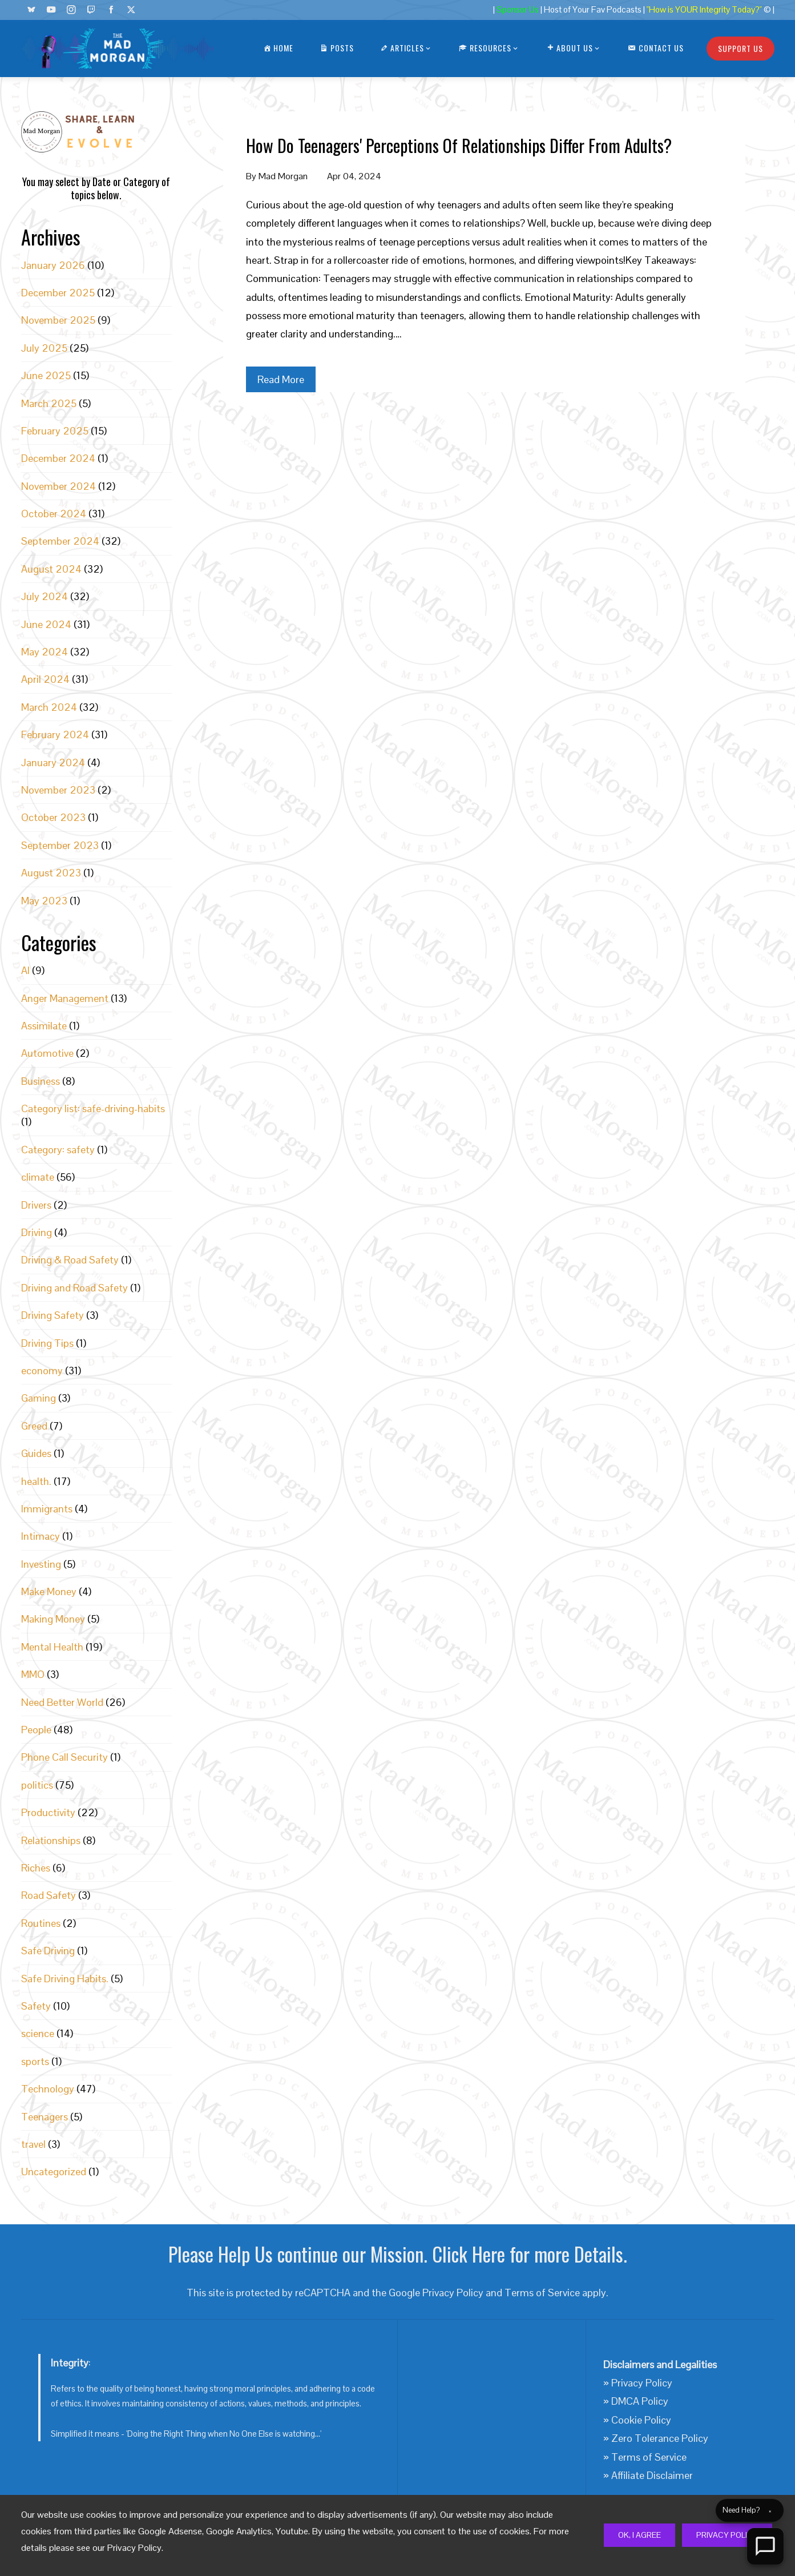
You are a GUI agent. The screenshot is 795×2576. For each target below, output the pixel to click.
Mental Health (52, 1646)
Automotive (47, 1053)
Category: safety (58, 1149)
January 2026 (53, 265)
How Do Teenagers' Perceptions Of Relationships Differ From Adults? (459, 145)
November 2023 (58, 789)
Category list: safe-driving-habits (93, 1108)
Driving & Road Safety (70, 1259)
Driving (36, 1232)
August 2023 (51, 872)
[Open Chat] (765, 2546)
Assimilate (44, 1025)
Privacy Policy (727, 2535)
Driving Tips (47, 1343)
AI (25, 970)
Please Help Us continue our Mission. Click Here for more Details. (397, 2253)
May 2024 (44, 651)
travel (33, 2144)
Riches (35, 1867)
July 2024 (44, 596)
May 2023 (44, 900)
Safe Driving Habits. (64, 1978)
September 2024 (60, 541)
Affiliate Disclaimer (652, 2475)
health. (36, 1481)
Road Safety (48, 1895)
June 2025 (46, 375)
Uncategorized (53, 2171)
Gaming (38, 1397)
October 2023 (53, 817)
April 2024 (45, 679)
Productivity (48, 1812)
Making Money (53, 1618)
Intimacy (40, 1536)
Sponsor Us (517, 9)
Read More (280, 379)
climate (37, 1177)
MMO (33, 1674)
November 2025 (58, 320)
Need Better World (62, 1702)
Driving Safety (52, 1315)
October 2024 (53, 513)
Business (40, 1081)
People (36, 1729)
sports (35, 2061)
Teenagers (44, 2116)
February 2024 (55, 734)
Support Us (740, 48)
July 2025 (44, 348)
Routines (40, 1923)
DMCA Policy (639, 2401)
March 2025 (48, 403)
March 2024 (49, 707)
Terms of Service (542, 2292)
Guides (36, 1453)
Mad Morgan (283, 176)
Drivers (36, 1204)
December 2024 (58, 458)
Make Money (48, 1591)
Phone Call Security (64, 1757)
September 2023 (60, 845)
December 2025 (58, 292)
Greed (34, 1425)
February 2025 (54, 430)
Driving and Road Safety (74, 1287)
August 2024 (51, 568)
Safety (36, 2005)
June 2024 (46, 624)
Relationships (50, 1840)
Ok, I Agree (639, 2535)
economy (42, 1370)
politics (37, 1785)
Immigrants (46, 1508)
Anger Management (64, 998)
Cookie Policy (641, 2419)
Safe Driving (48, 1950)
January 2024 (53, 762)
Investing (41, 1564)
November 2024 (58, 486)
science (37, 2033)
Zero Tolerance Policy (659, 2438)
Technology (47, 2088)
